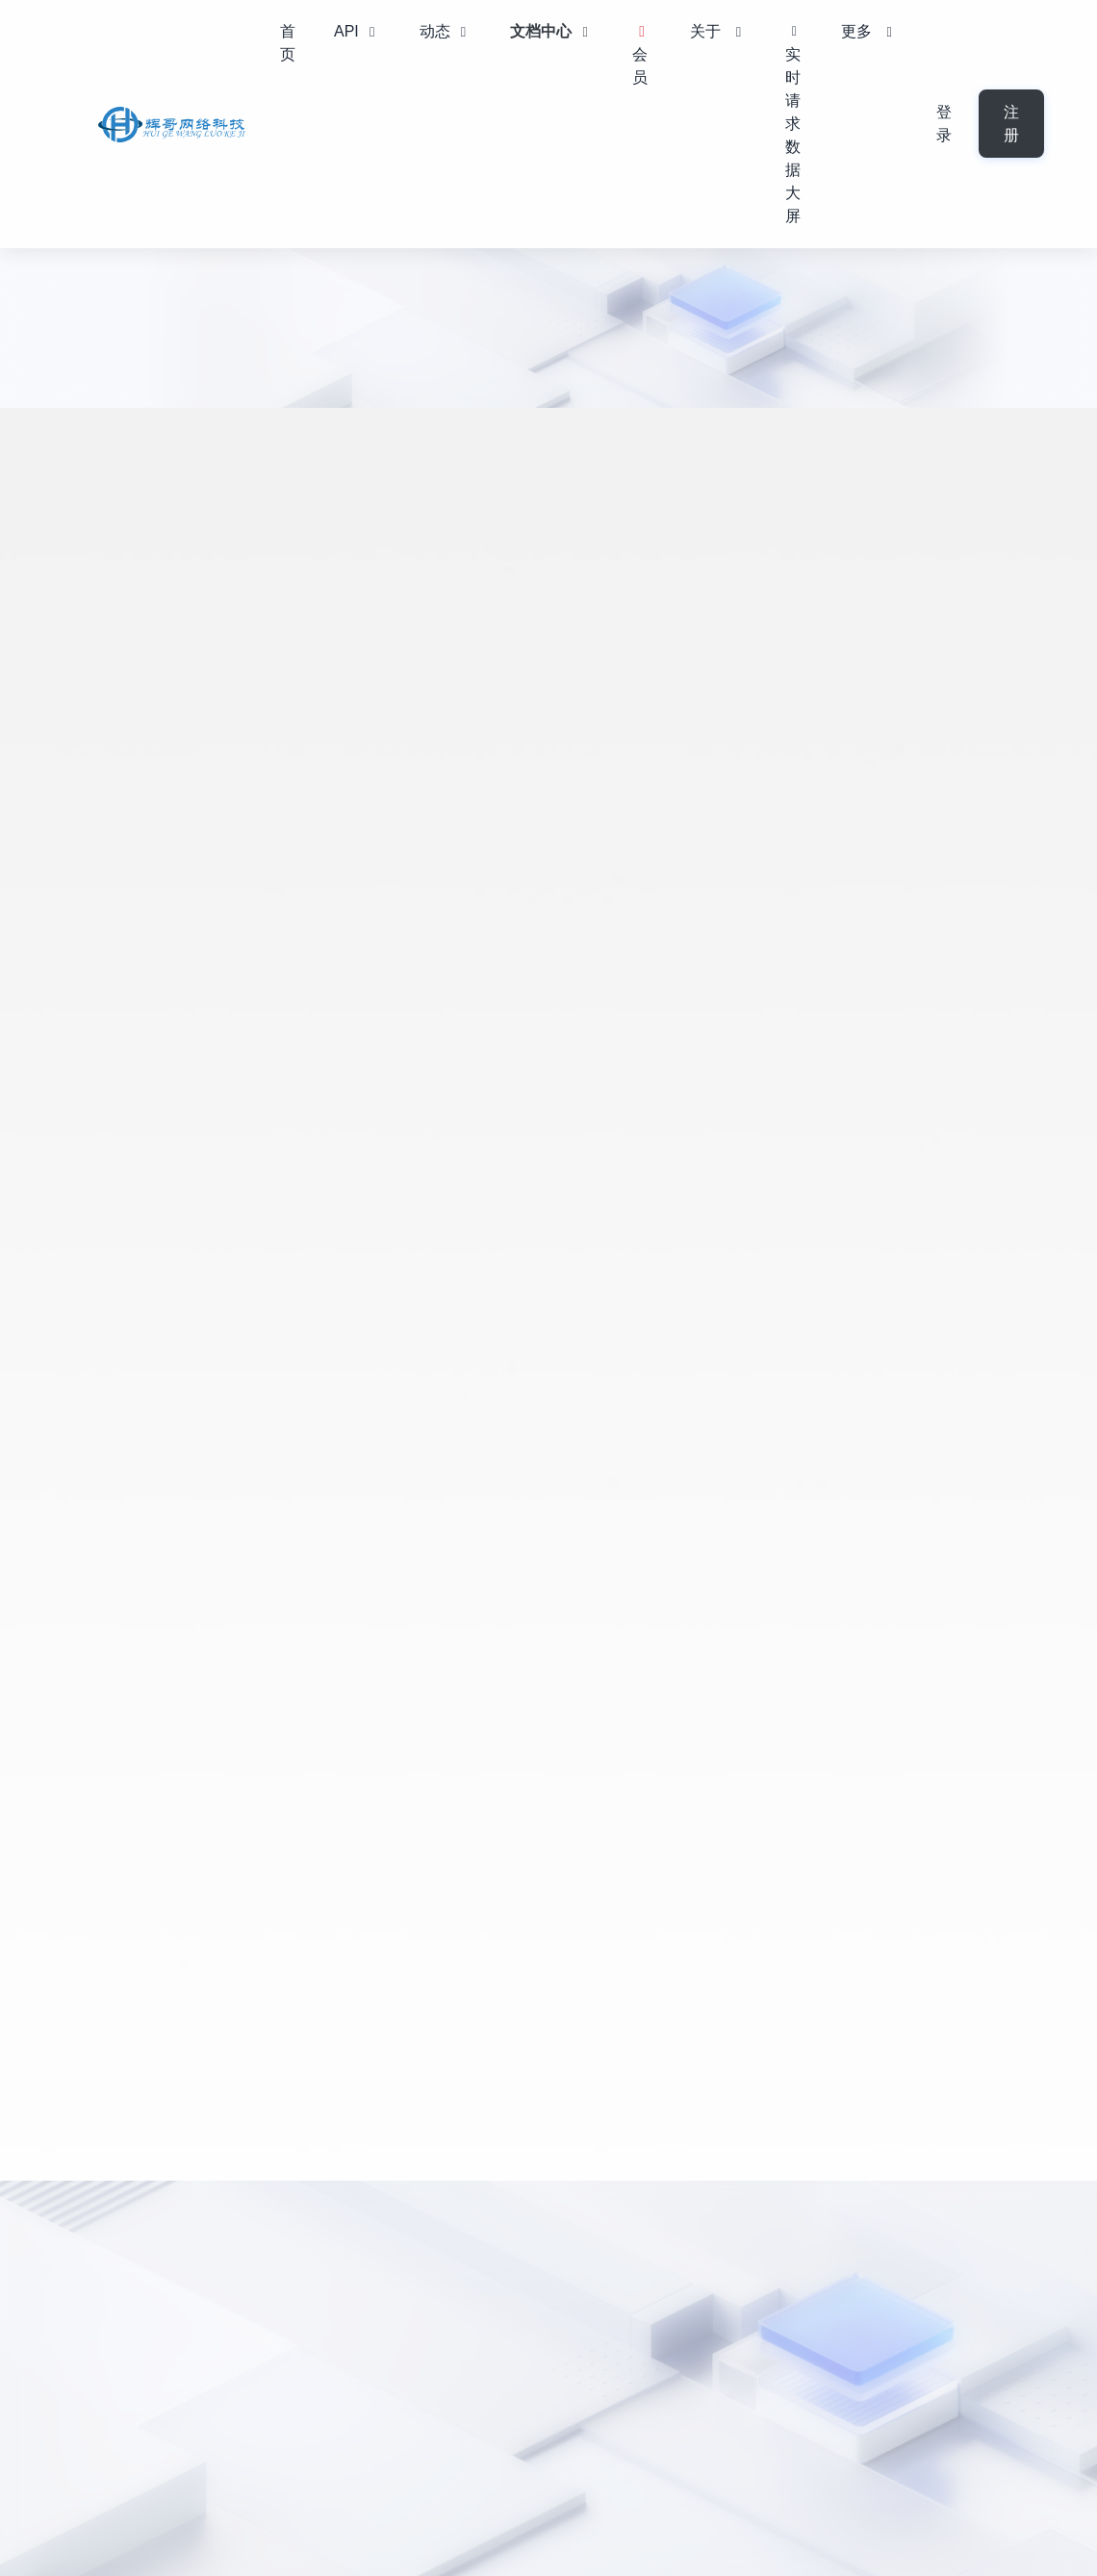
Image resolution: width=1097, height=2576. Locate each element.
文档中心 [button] (552, 31)
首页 (287, 43)
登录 (944, 123)
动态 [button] (446, 31)
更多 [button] (869, 31)
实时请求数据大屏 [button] (794, 127)
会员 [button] (641, 55)
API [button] (357, 31)
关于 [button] (718, 31)
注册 (1011, 123)
